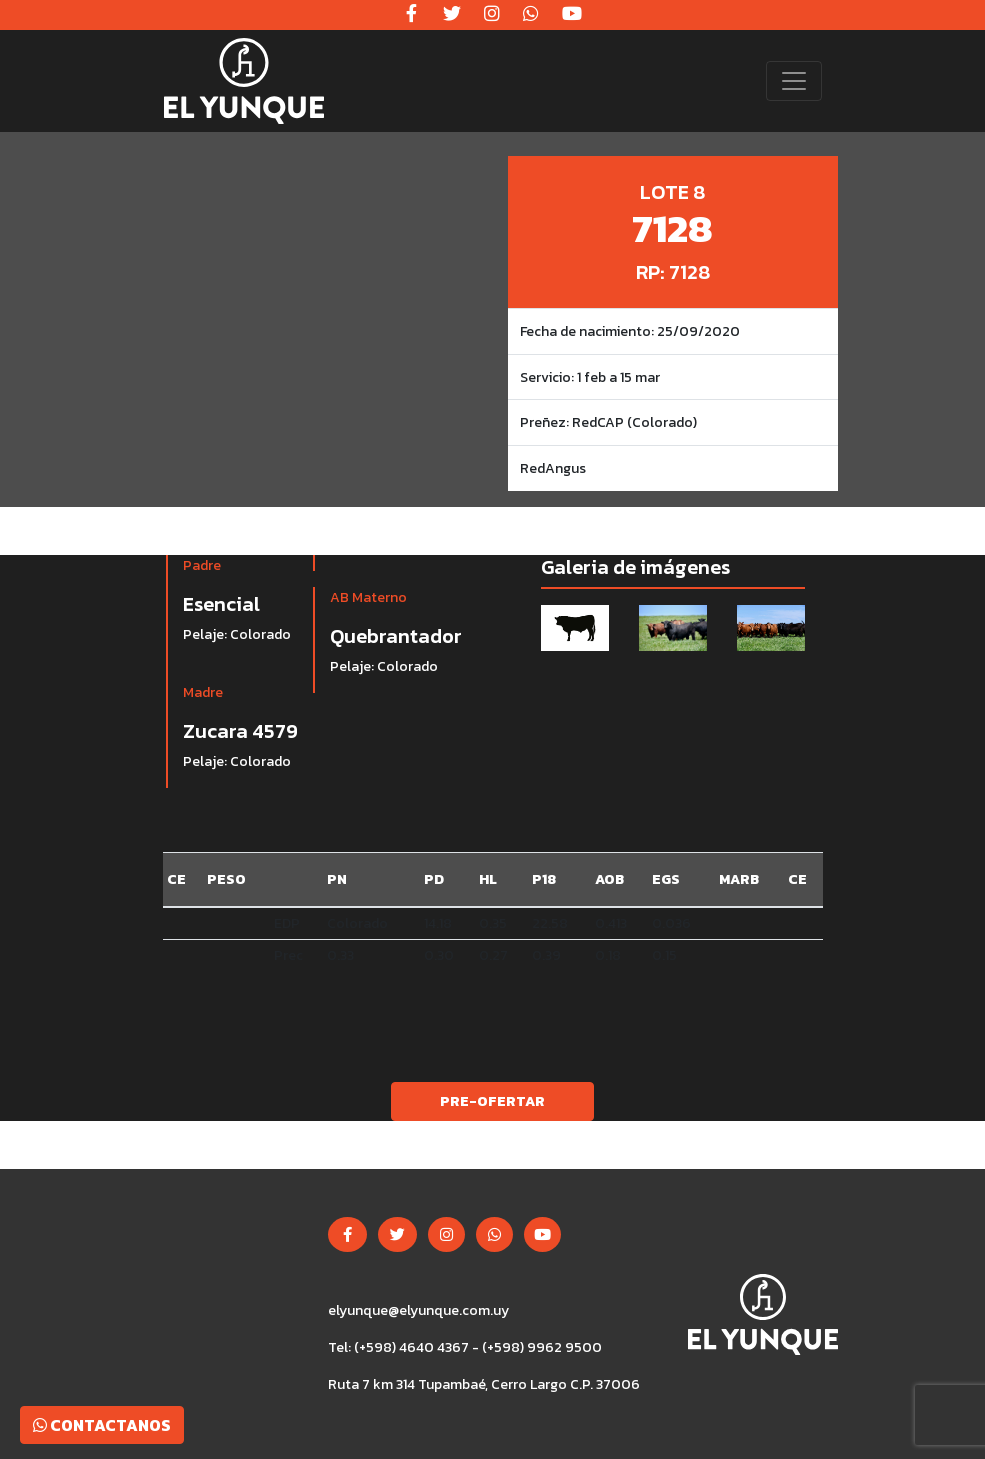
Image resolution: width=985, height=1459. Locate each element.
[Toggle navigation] (794, 81)
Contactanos (102, 1425)
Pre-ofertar (492, 1101)
